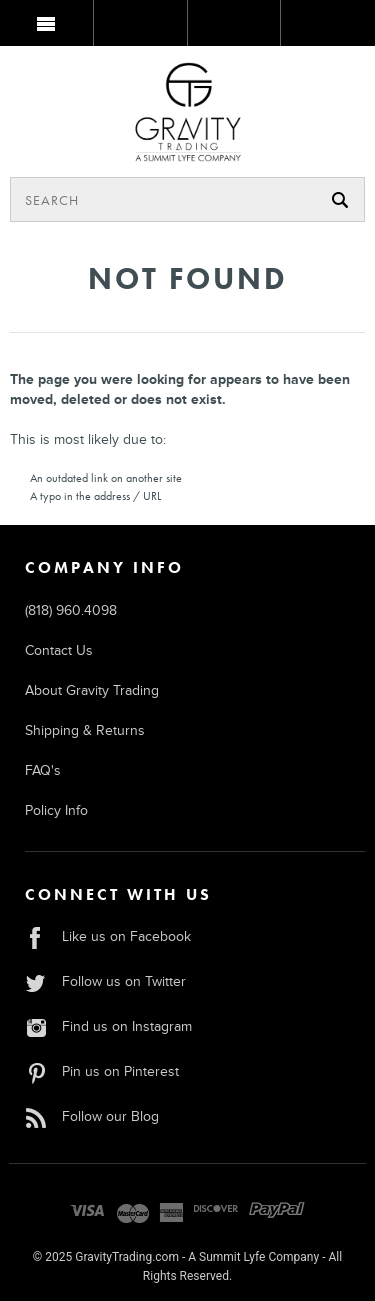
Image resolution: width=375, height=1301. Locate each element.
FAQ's (43, 770)
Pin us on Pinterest (102, 1071)
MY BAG (326, 27)
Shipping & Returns (85, 730)
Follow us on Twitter (105, 981)
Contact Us (59, 650)
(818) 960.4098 (71, 610)
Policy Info (56, 810)
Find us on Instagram (108, 1026)
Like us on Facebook (108, 936)
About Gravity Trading (92, 690)
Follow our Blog (92, 1116)
